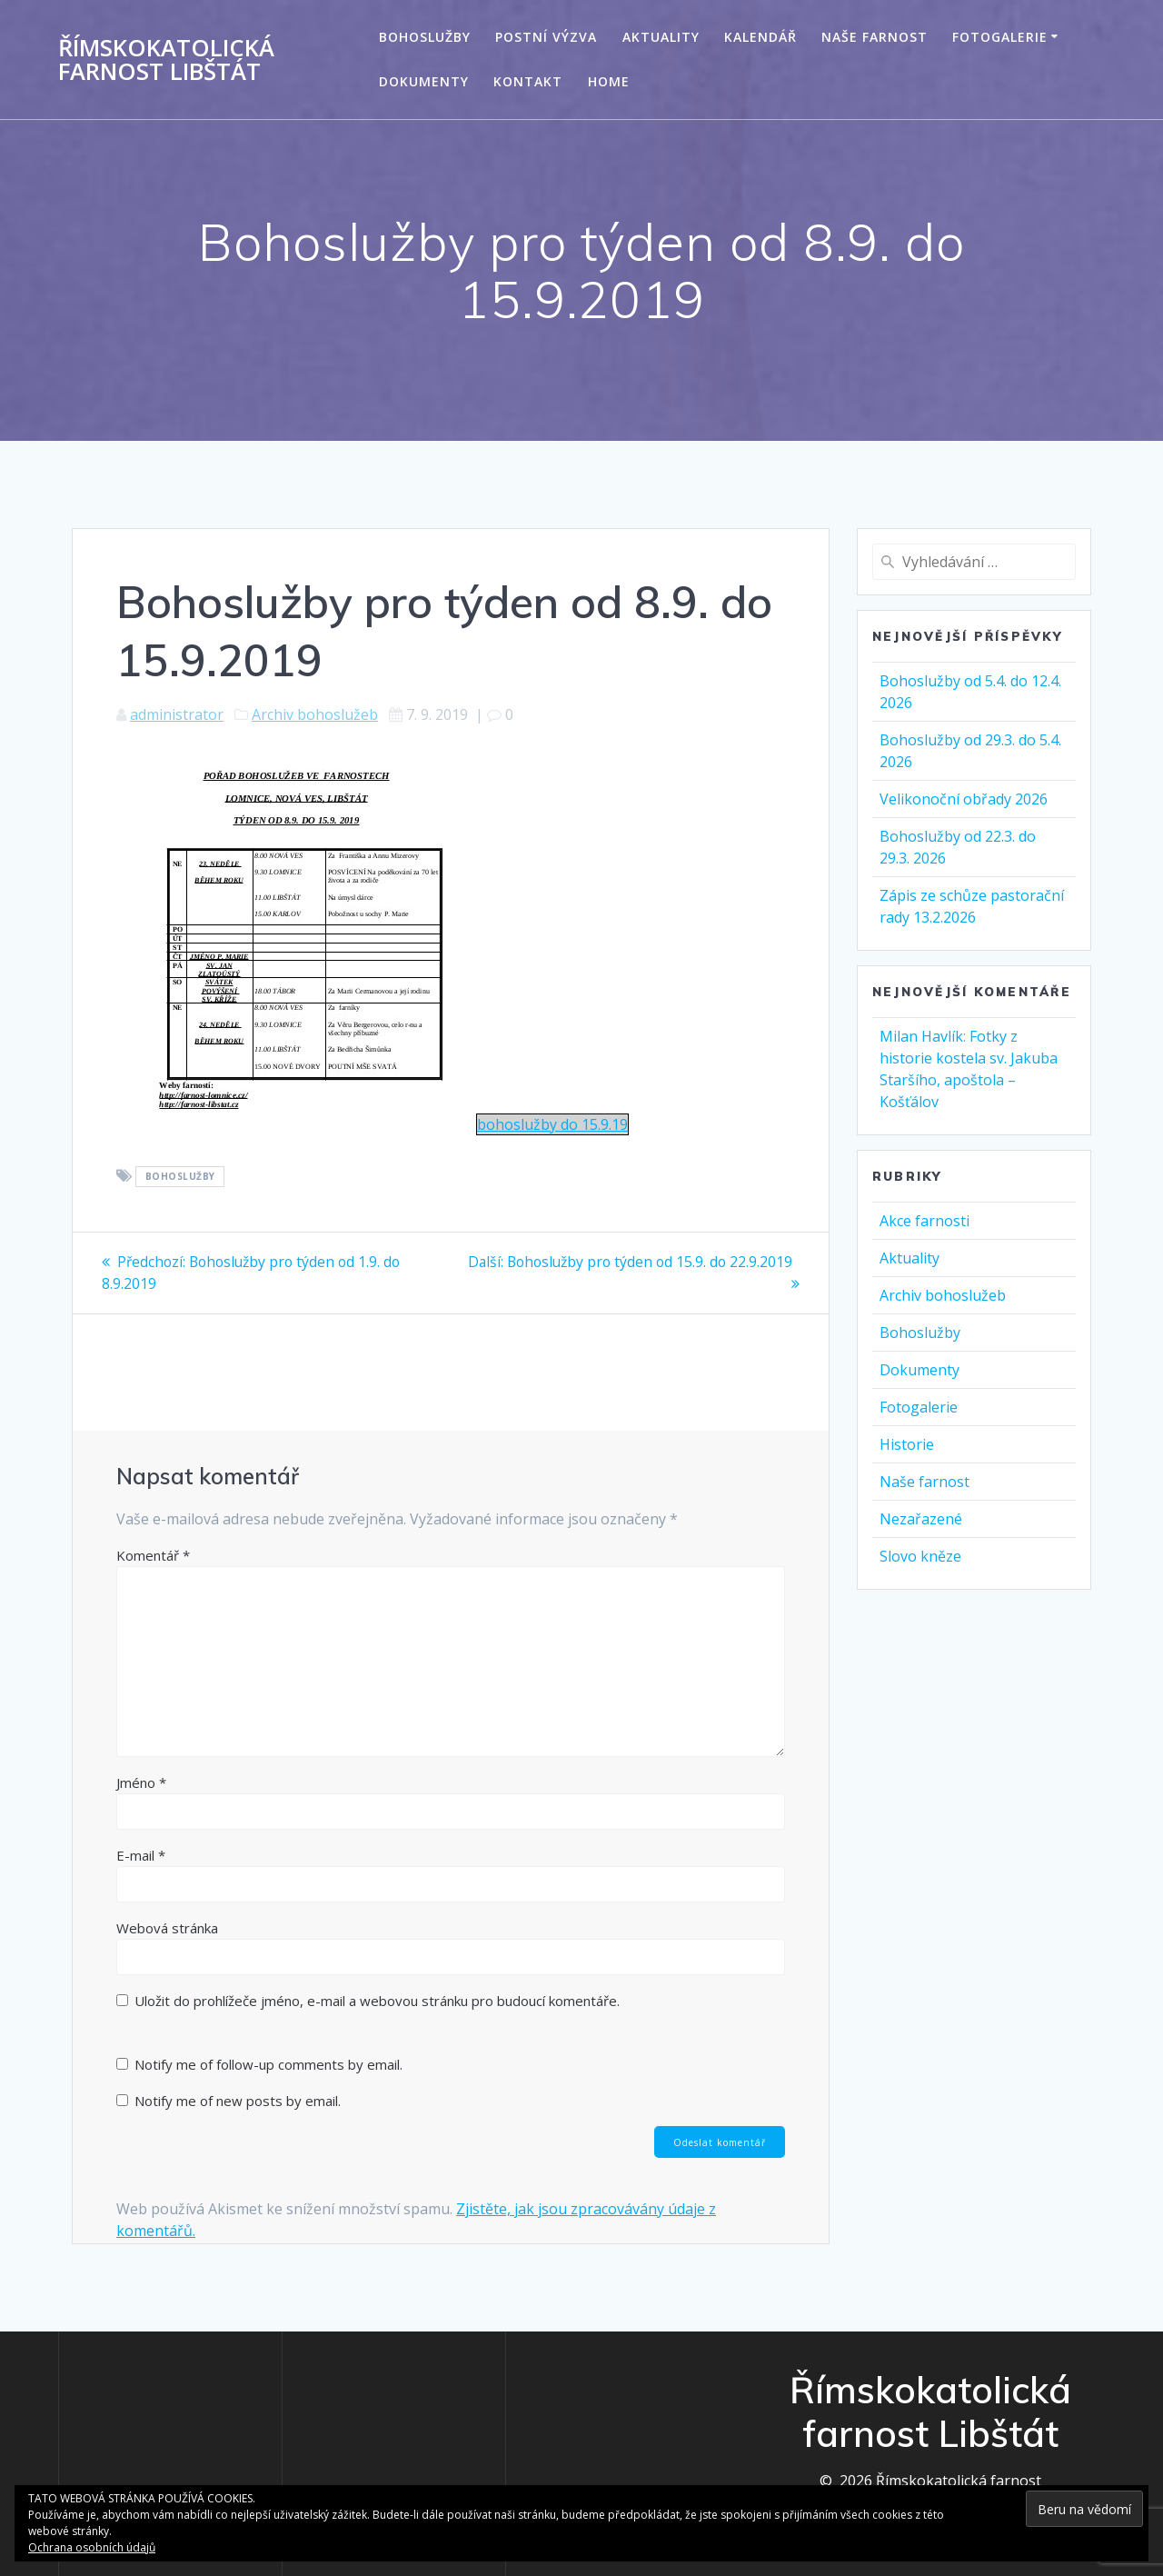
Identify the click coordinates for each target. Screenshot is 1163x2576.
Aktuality (661, 36)
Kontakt (527, 81)
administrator (177, 714)
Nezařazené (921, 1519)
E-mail (140, 1854)
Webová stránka (167, 1927)
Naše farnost (874, 36)
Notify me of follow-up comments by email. (268, 2063)
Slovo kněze (920, 1556)
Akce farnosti (924, 1221)
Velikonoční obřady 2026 (964, 799)
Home (609, 81)
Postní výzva (546, 36)
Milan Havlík (921, 1036)
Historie (907, 1444)
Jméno (141, 1781)
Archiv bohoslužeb (315, 714)
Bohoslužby (425, 36)
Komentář (153, 1554)
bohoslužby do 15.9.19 (552, 1124)
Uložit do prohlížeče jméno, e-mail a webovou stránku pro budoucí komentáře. (377, 2000)
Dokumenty (424, 81)
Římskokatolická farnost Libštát (166, 59)
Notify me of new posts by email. (237, 2100)
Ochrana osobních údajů (91, 2547)
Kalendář (760, 36)
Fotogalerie (1000, 36)
